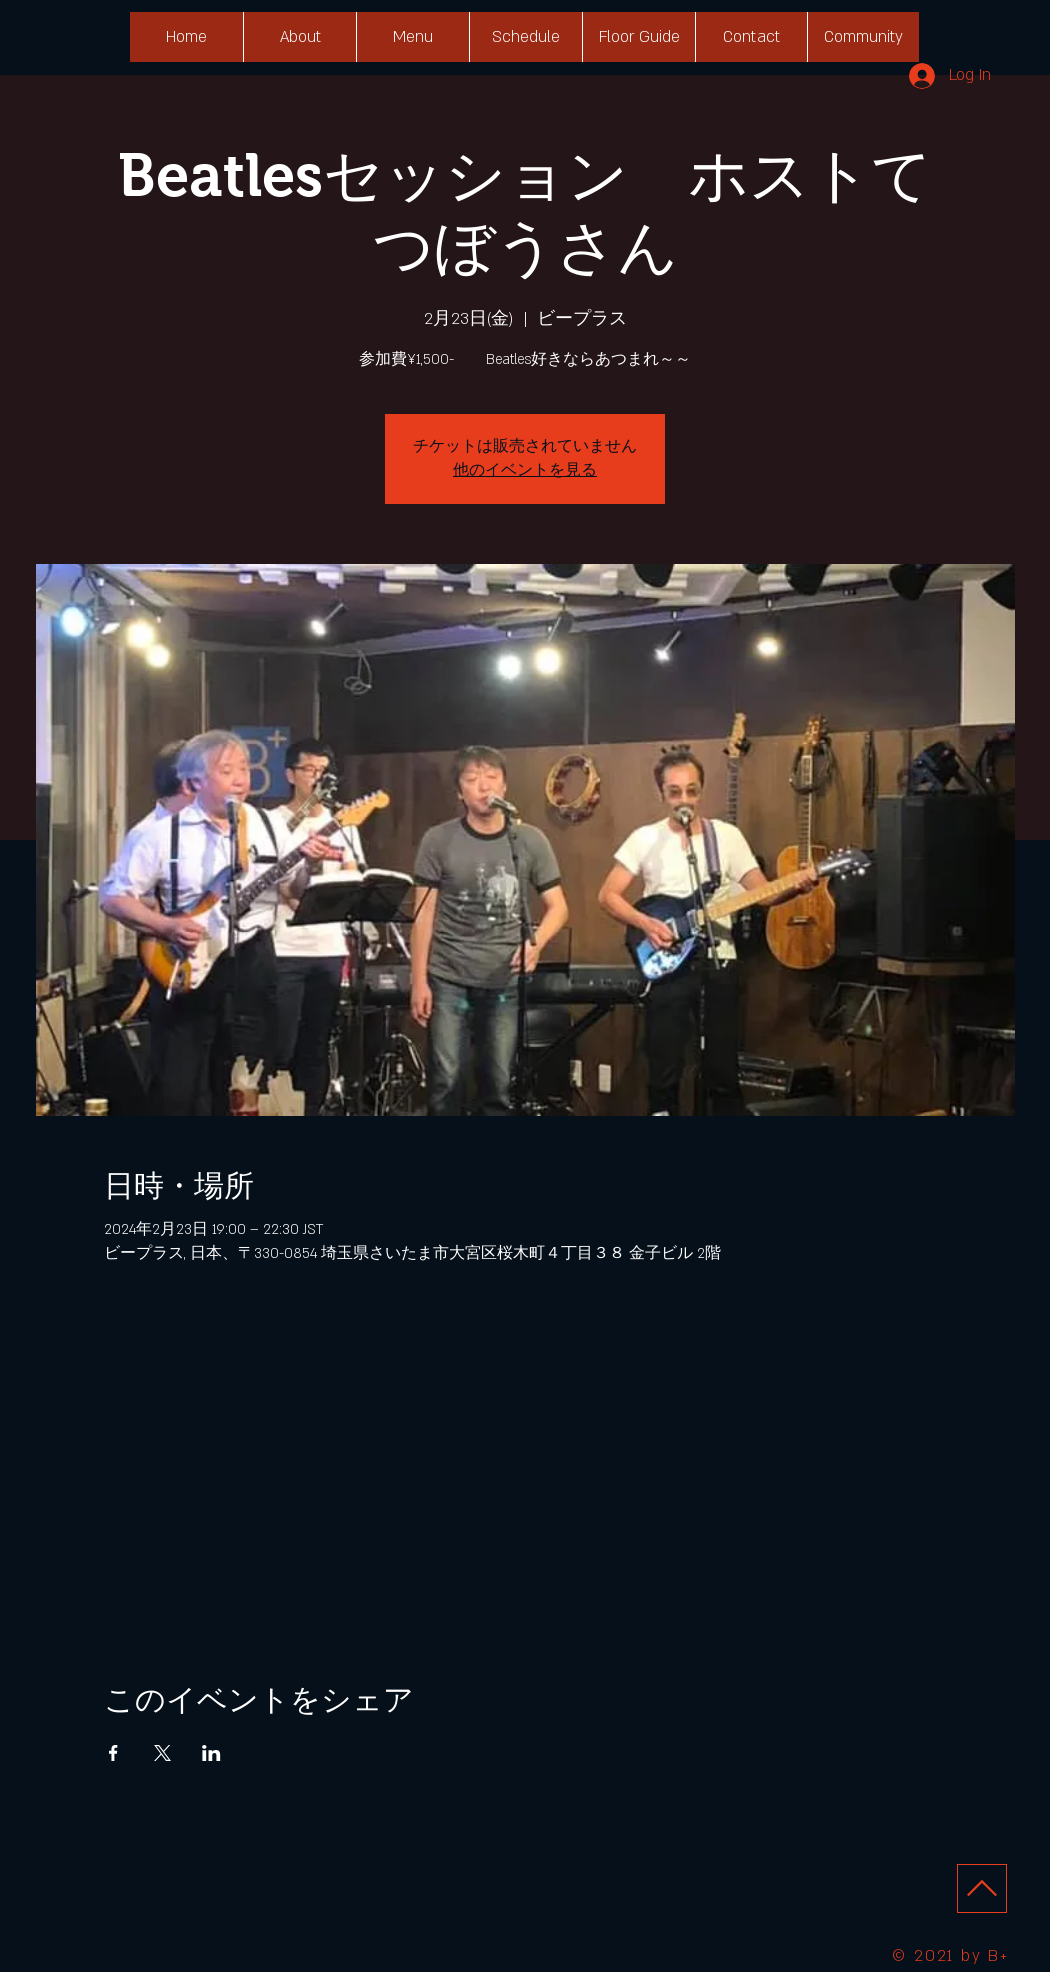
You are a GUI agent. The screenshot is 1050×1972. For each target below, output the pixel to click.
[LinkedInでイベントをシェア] (211, 1753)
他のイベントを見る (525, 470)
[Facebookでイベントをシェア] (113, 1753)
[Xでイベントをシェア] (162, 1753)
